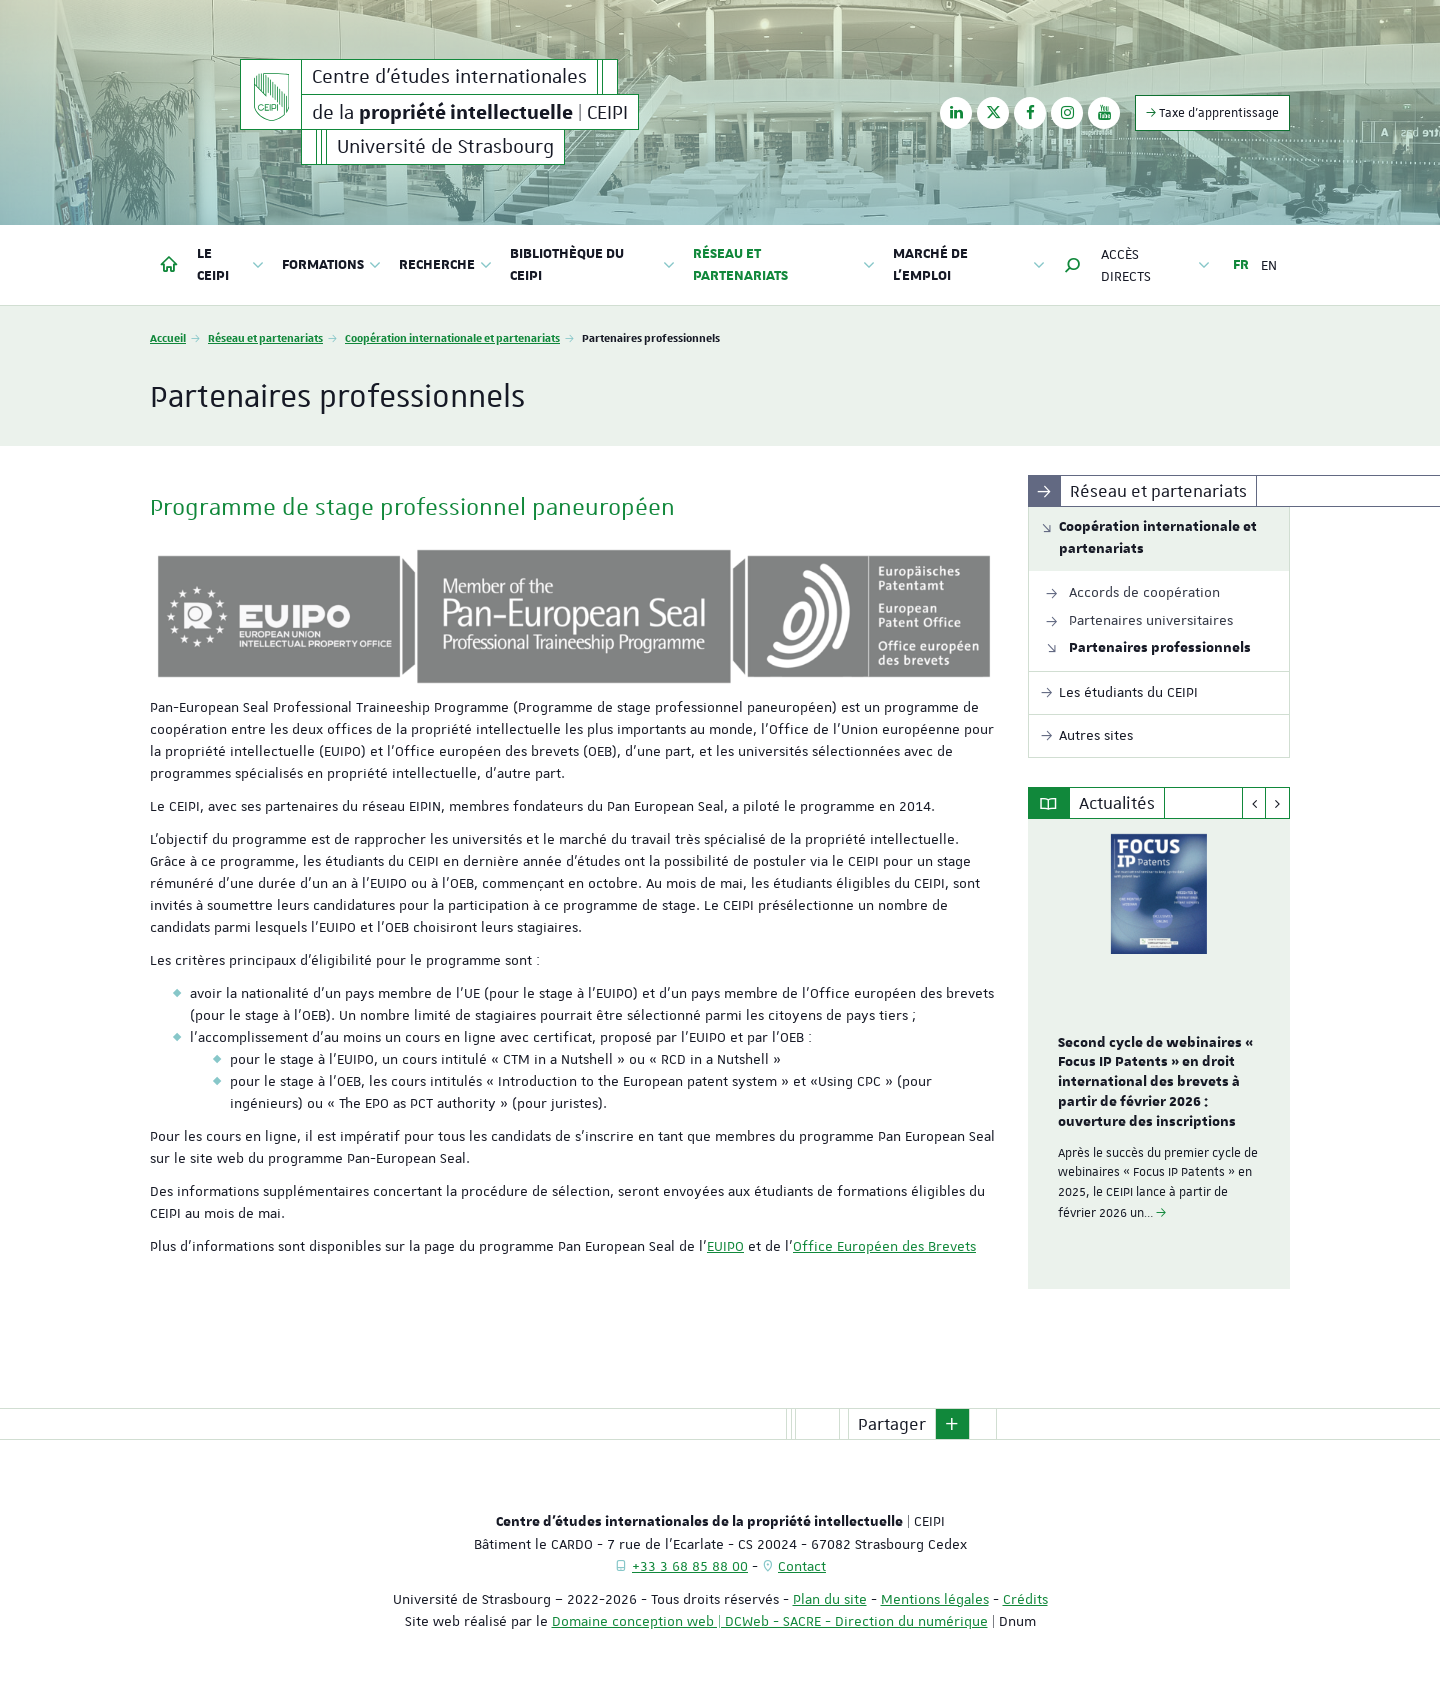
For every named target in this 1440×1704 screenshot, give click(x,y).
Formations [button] (331, 265)
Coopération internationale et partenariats (452, 337)
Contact (802, 1566)
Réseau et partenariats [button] (784, 265)
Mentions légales (935, 1599)
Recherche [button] (445, 265)
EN (1269, 265)
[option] (1159, 1054)
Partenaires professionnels (1160, 648)
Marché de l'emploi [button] (969, 265)
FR (1241, 265)
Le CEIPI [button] (230, 265)
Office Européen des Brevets (884, 1246)
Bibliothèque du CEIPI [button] (592, 265)
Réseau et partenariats (265, 337)
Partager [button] (892, 1424)
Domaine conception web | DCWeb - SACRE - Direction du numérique (770, 1621)
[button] (1073, 265)
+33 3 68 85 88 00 (690, 1566)
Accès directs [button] (1155, 265)
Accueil (168, 337)
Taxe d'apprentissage (1212, 112)
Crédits (1025, 1599)
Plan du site (830, 1599)
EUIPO (725, 1246)
